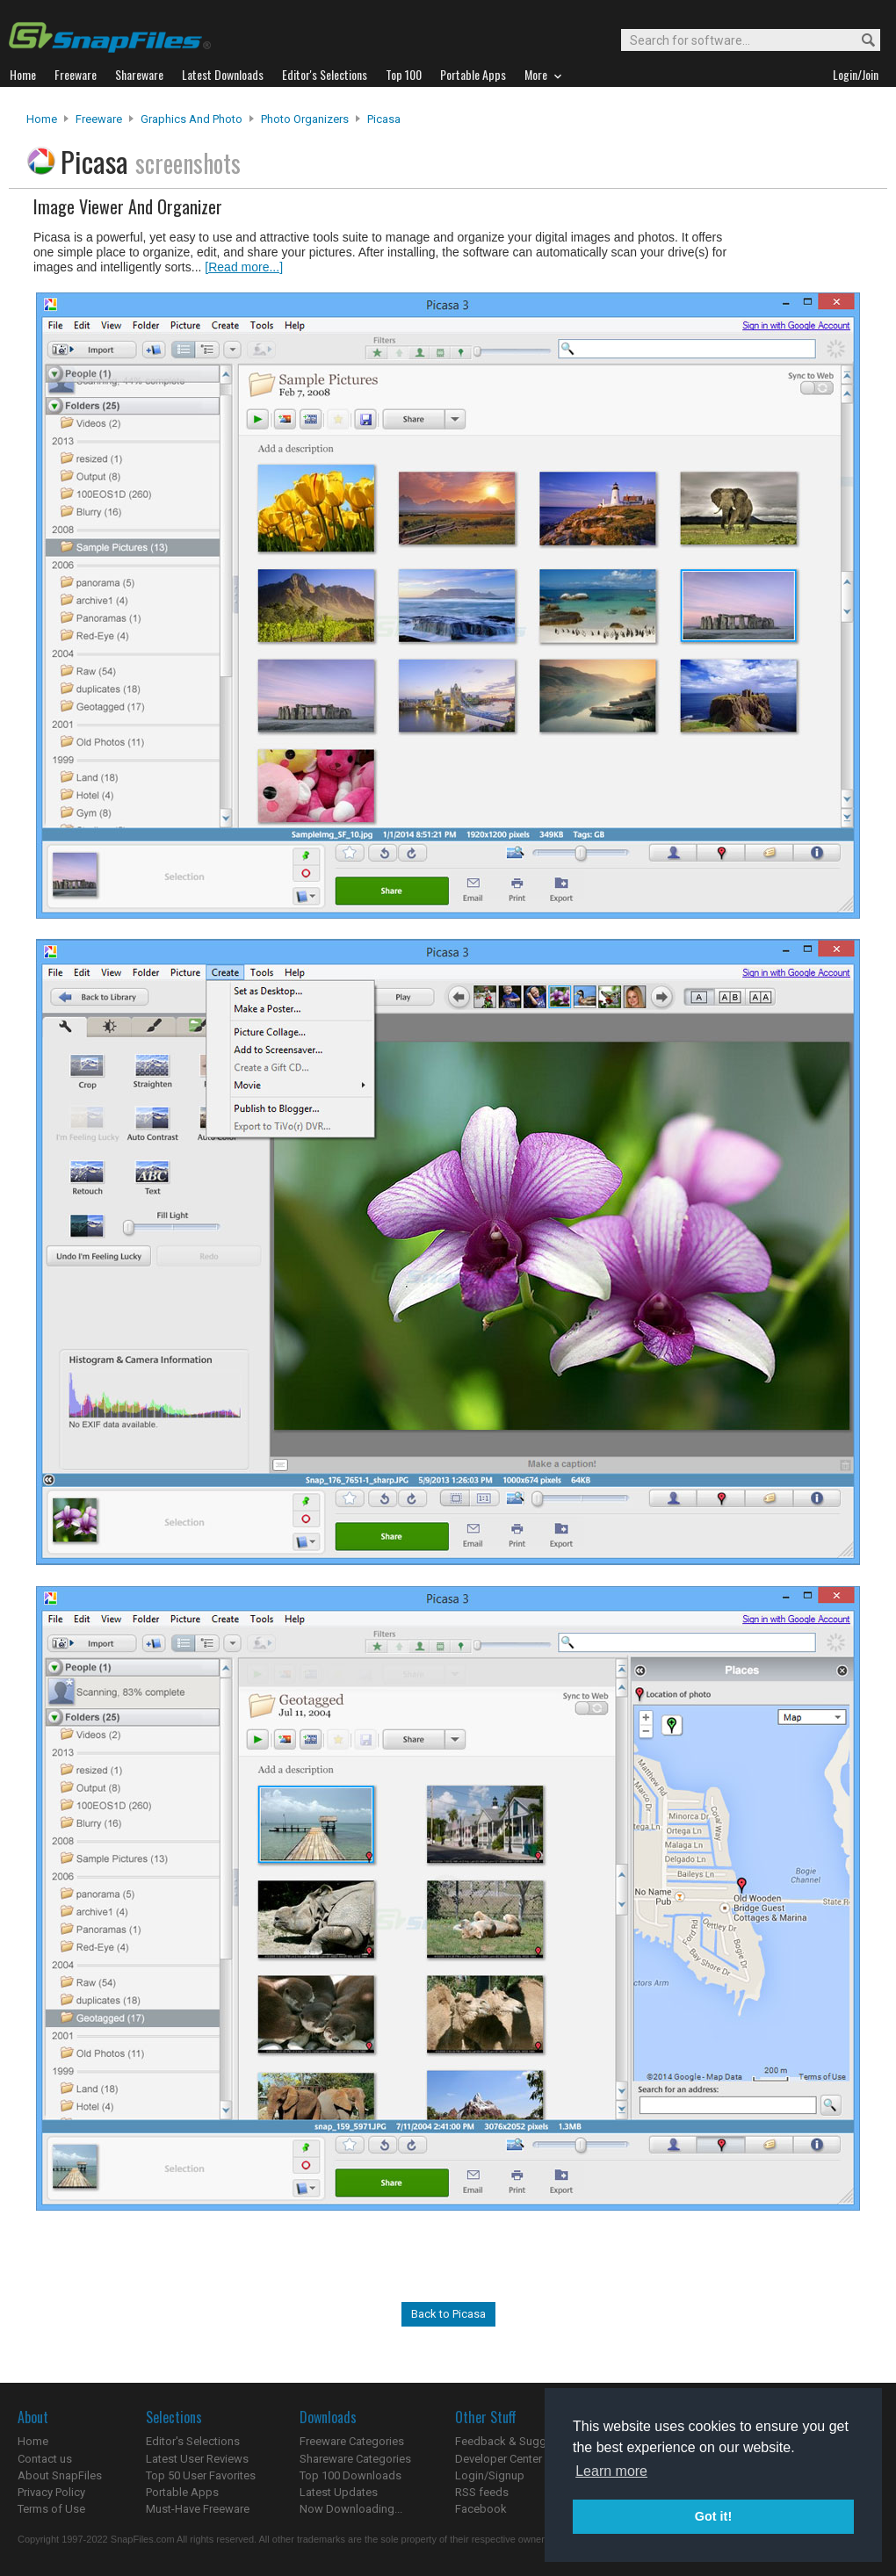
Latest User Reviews (197, 2458)
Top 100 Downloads (350, 2475)
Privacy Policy (51, 2492)
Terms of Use (51, 2508)
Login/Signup (489, 2475)
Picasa (384, 119)
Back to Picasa (448, 2313)
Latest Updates (339, 2492)
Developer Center (498, 2458)
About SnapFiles (60, 2475)
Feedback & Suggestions (519, 2441)
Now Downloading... (351, 2508)
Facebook (481, 2508)
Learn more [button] (611, 2471)
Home (41, 119)
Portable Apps (182, 2492)
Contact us (45, 2458)
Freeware (99, 119)
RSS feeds (482, 2492)
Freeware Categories (352, 2441)
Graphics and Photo (191, 119)
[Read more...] (244, 267)
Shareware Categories (355, 2458)
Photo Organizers (305, 119)
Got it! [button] (713, 2516)
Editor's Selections (193, 2441)
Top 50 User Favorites (201, 2475)
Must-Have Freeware (197, 2508)
